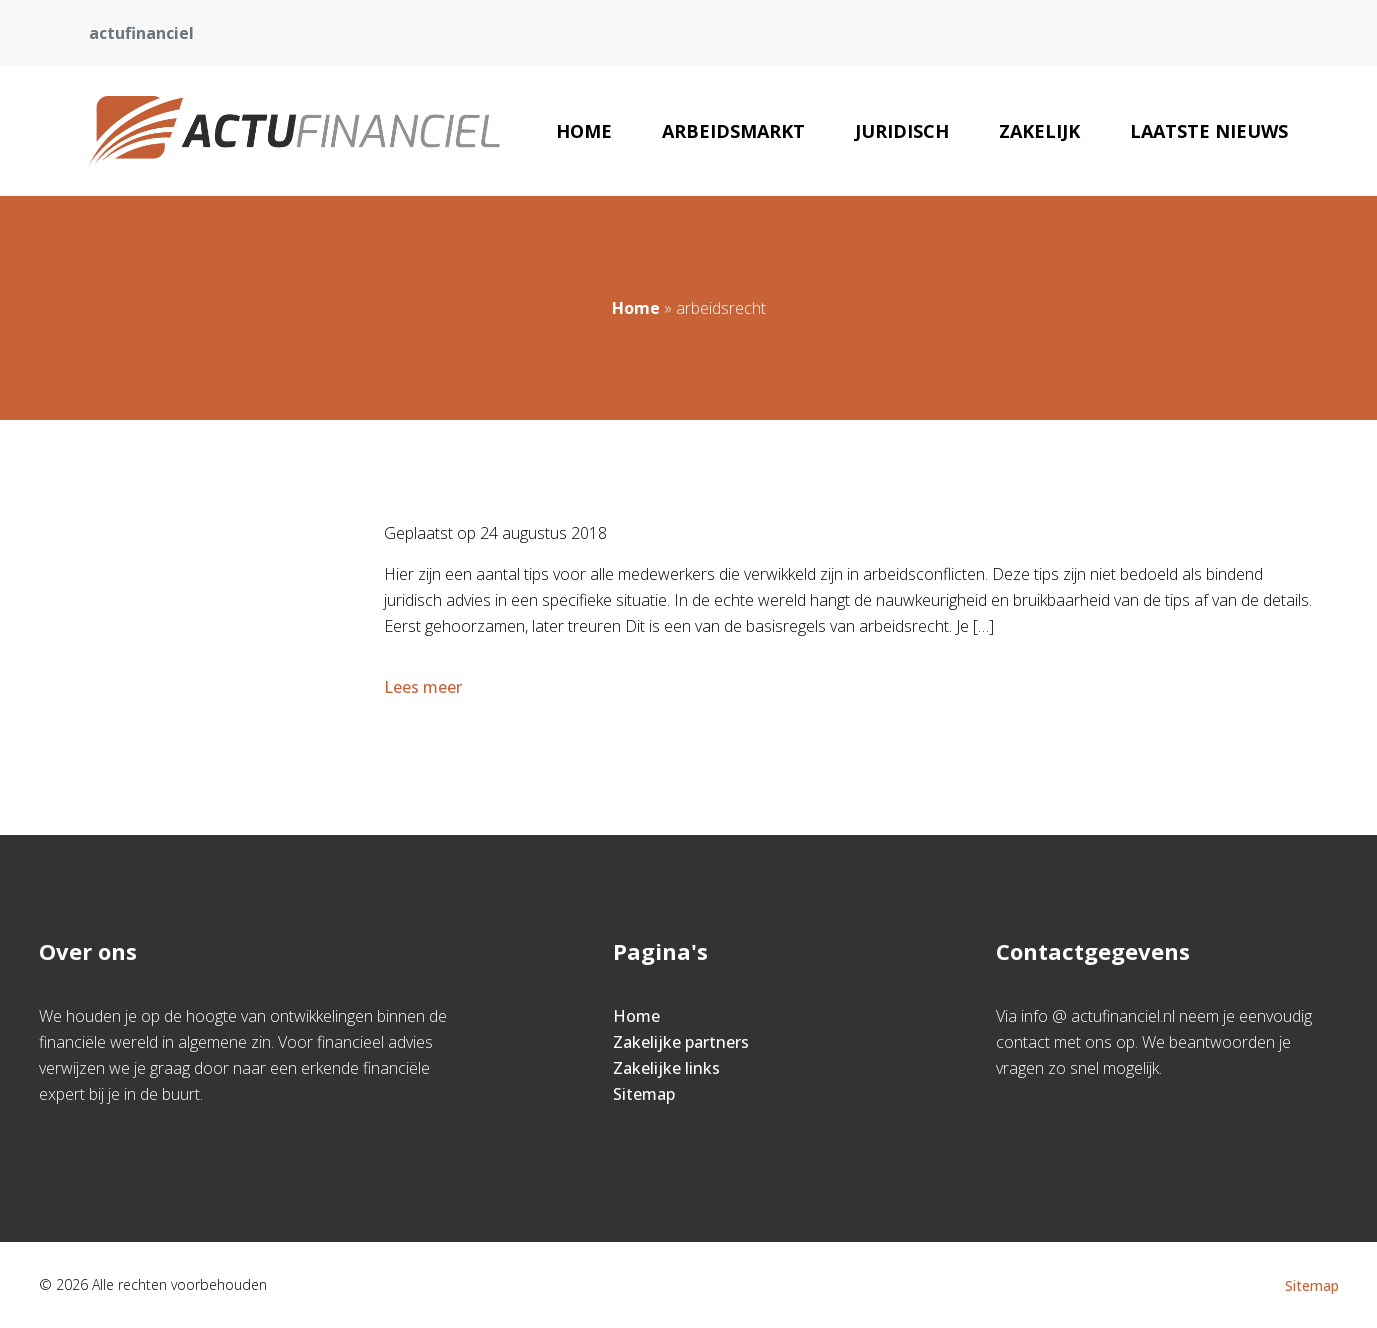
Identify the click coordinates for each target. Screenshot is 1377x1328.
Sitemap (644, 1094)
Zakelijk (1039, 131)
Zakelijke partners (681, 1042)
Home (584, 131)
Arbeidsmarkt (733, 131)
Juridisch (902, 131)
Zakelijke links (666, 1068)
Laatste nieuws (1209, 131)
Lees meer (425, 687)
